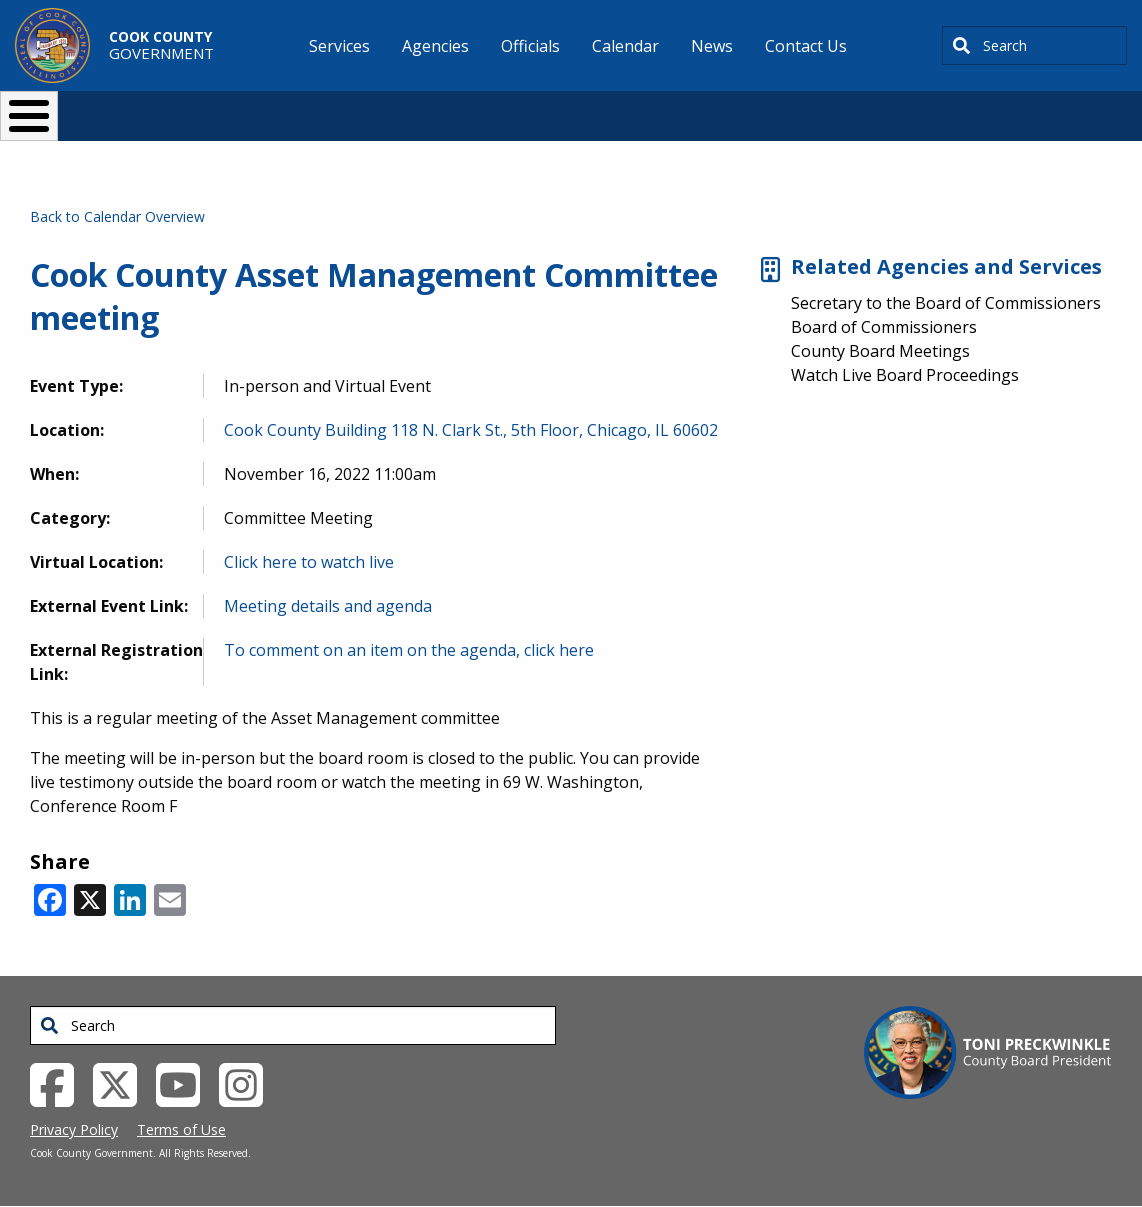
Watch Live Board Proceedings (905, 375)
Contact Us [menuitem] (806, 46)
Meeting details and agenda (328, 606)
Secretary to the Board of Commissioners (946, 303)
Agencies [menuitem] (435, 46)
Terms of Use (181, 1129)
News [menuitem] (712, 46)
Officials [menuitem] (530, 46)
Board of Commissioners (884, 327)
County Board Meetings (880, 351)
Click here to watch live (309, 562)
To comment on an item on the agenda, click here (409, 650)
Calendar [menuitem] (625, 46)
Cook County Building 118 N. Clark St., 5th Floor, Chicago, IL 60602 (471, 430)
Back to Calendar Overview (117, 216)
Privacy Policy (74, 1129)
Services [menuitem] (339, 46)
